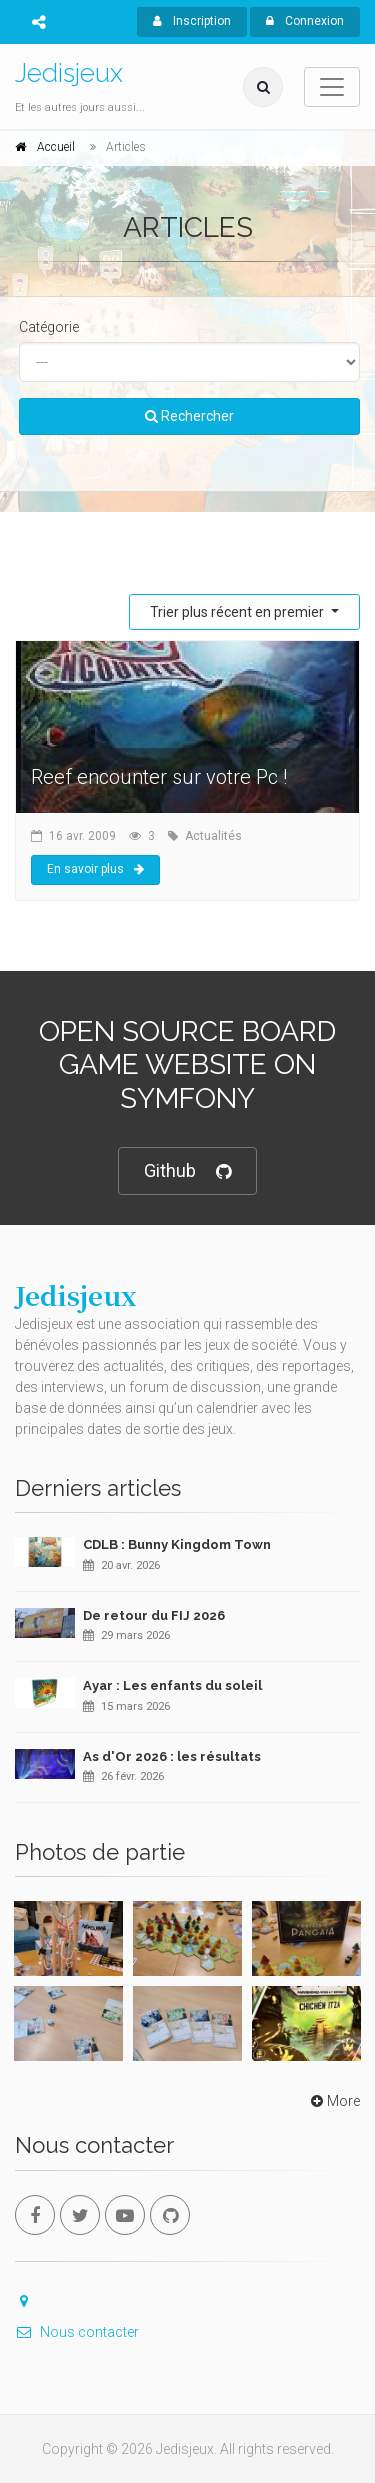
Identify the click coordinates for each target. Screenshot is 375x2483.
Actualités (213, 836)
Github (187, 1171)
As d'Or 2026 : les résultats (172, 1756)
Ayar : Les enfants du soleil (172, 1685)
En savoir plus (95, 869)
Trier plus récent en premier (238, 612)
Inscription (192, 21)
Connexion (305, 21)
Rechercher (189, 416)
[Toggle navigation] (332, 87)
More (333, 2101)
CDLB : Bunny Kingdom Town (177, 1544)
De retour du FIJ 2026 (154, 1615)
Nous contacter (77, 2332)
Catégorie (49, 327)
